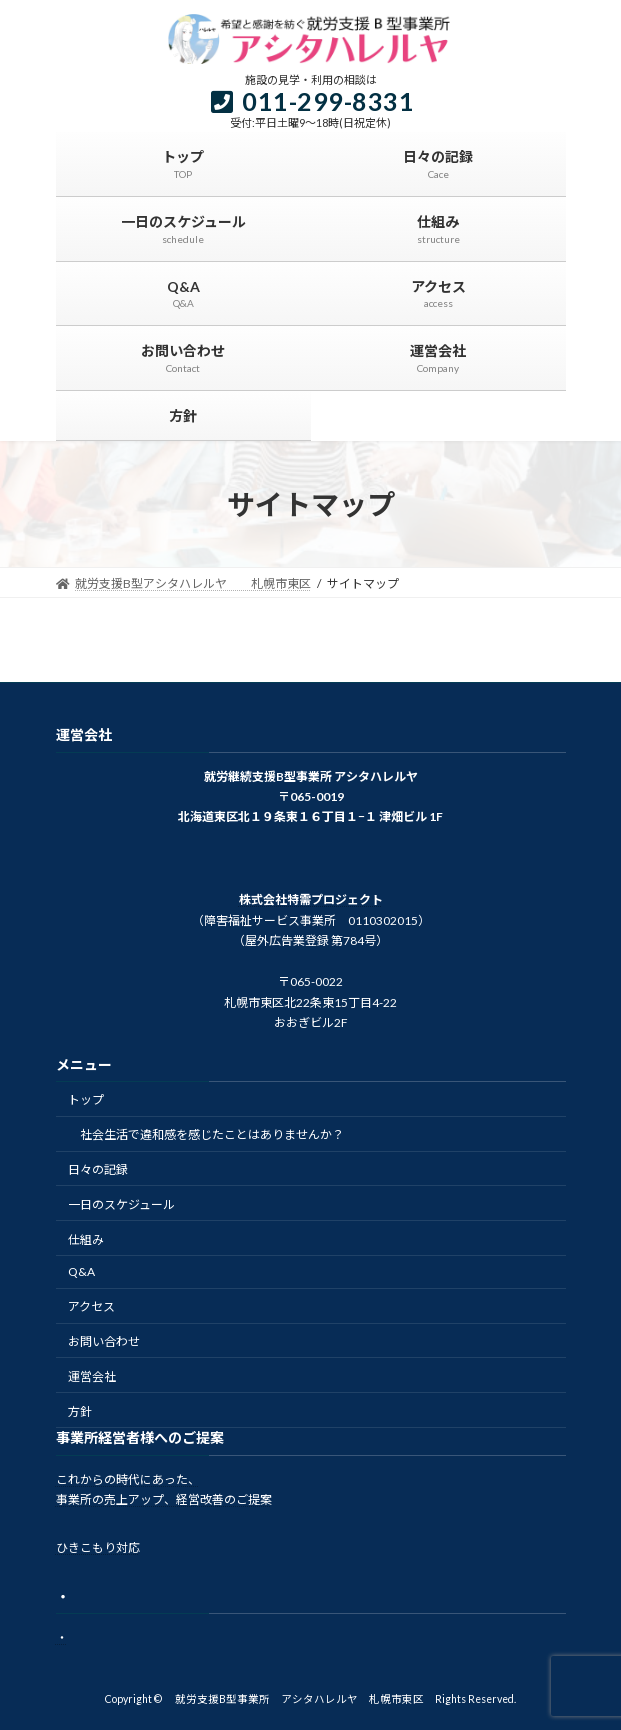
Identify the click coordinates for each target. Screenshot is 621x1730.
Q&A (81, 1272)
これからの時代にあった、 (128, 1479)
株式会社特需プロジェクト (311, 900)
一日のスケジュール (121, 1204)
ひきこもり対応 (98, 1548)
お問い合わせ (104, 1341)
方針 (80, 1411)
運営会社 (92, 1376)
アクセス (91, 1307)
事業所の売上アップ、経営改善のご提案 (164, 1499)
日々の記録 (98, 1169)
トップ (86, 1100)
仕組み (86, 1239)
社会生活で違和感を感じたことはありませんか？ (212, 1135)
